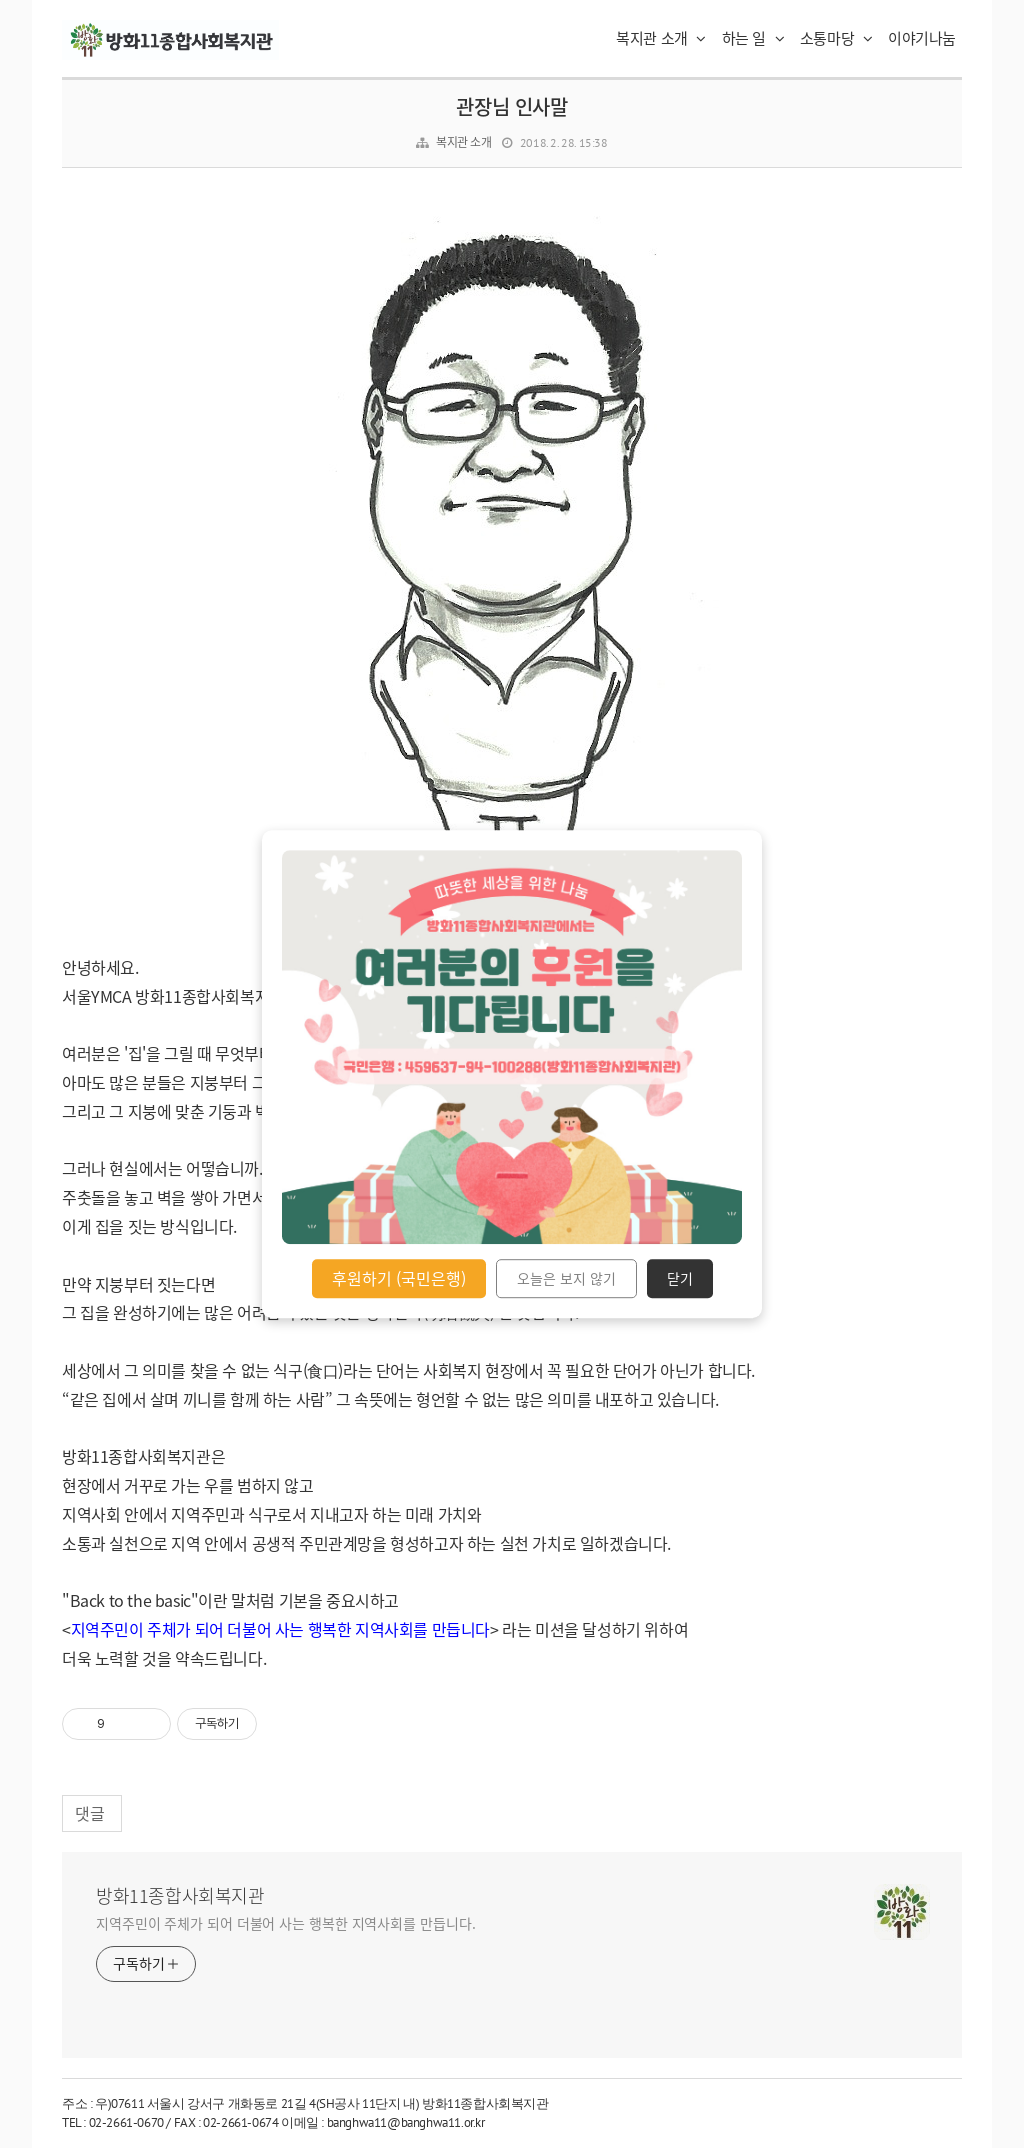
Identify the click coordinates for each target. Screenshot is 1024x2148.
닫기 (680, 1279)
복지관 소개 (661, 38)
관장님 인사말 (511, 106)
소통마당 (836, 38)
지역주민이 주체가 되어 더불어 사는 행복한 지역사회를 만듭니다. (286, 1923)
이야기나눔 (922, 38)
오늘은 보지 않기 (566, 1279)
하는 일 (753, 38)
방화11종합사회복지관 (180, 1896)
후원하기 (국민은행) (399, 1278)
